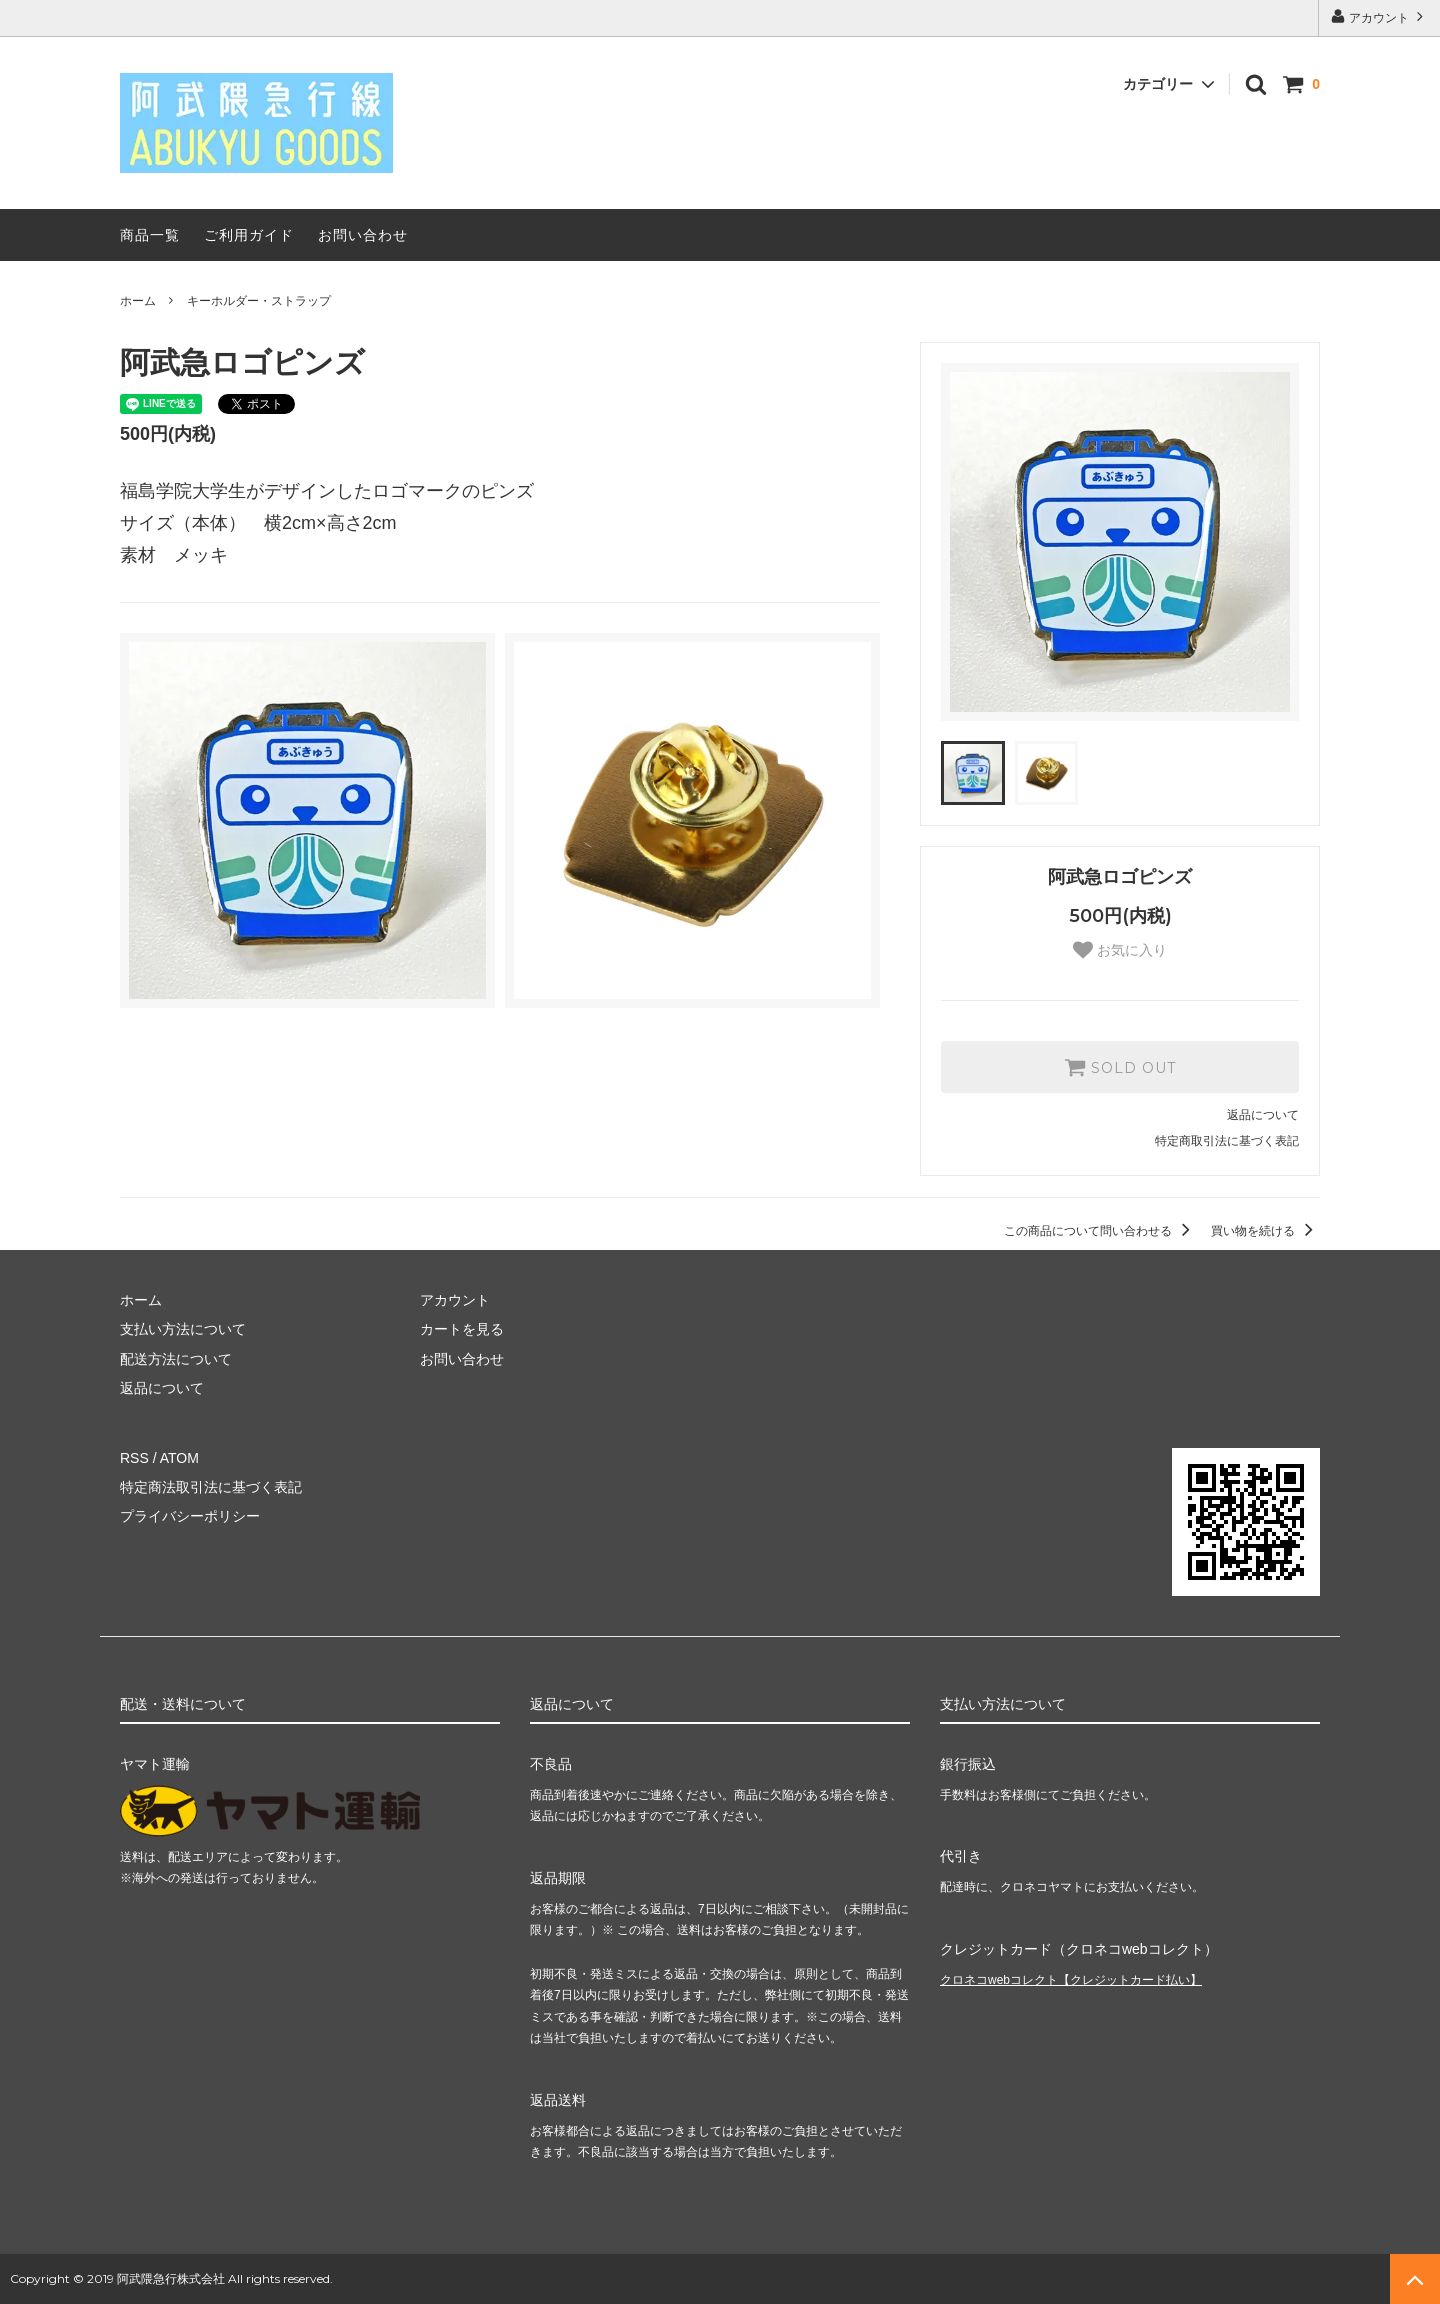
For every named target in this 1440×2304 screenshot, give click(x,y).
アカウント (1379, 16)
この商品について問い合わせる (1100, 1231)
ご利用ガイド (249, 235)
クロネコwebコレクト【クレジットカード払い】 (1071, 1980)
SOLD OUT (1120, 1067)
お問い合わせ (363, 235)
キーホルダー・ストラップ (259, 301)
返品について (1263, 1115)
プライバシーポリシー (190, 1516)
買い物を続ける (1265, 1231)
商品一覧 (150, 235)
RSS (134, 1458)
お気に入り (1120, 950)
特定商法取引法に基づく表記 (211, 1487)
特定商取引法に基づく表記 (1227, 1141)
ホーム (138, 301)
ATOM (179, 1458)
